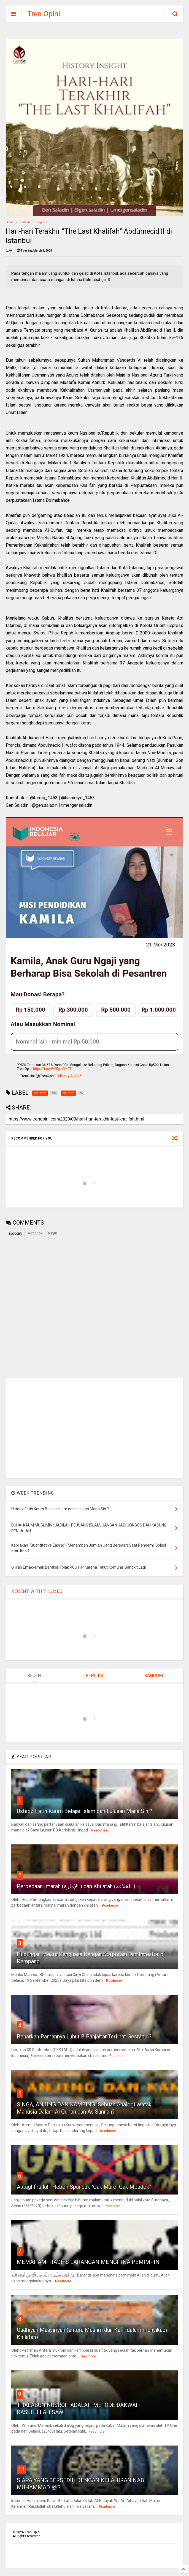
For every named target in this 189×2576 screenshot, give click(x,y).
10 (21, 2469)
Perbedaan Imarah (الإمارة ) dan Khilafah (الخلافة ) (76, 1886)
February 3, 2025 (69, 1076)
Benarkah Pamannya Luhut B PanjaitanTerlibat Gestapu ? (84, 2036)
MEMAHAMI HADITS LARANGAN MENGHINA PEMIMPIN (88, 2262)
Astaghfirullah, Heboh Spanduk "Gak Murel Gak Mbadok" (84, 2187)
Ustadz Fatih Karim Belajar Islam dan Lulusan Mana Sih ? (84, 1811)
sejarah (42, 222)
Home (9, 222)
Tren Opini (43, 14)
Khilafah (25, 222)
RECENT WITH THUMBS (37, 1591)
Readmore (99, 1830)
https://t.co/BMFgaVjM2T (52, 1069)
